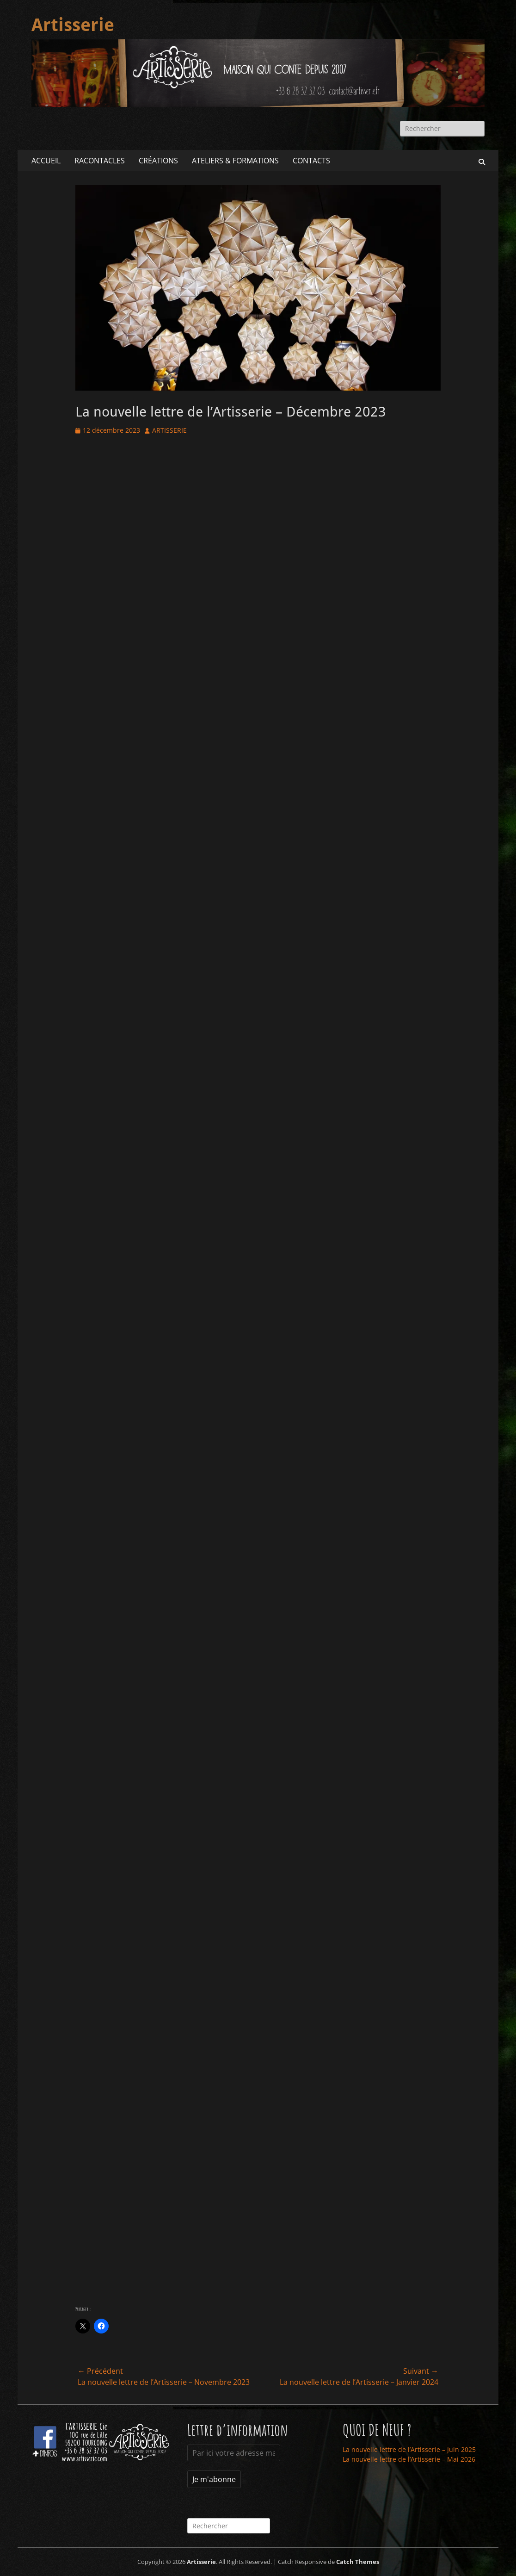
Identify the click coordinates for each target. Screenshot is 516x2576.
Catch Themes (357, 2561)
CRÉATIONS (158, 161)
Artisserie (72, 25)
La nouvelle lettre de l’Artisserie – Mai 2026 (409, 2459)
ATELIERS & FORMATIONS (235, 161)
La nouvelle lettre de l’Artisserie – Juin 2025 (409, 2449)
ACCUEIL (46, 161)
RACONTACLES (99, 161)
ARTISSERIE (169, 430)
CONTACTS (311, 161)
